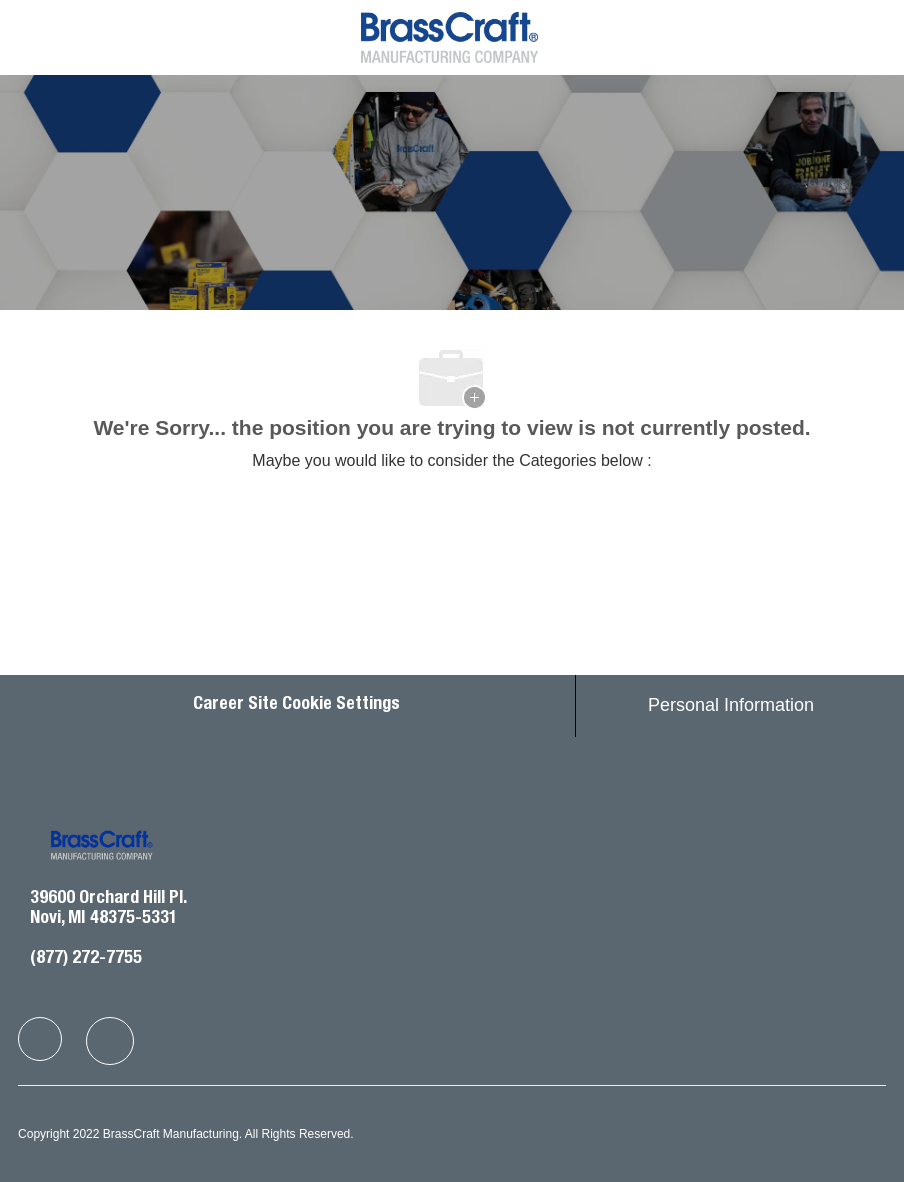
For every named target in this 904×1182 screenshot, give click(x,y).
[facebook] (40, 1039)
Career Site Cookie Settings (296, 705)
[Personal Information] (731, 706)
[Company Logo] (449, 36)
